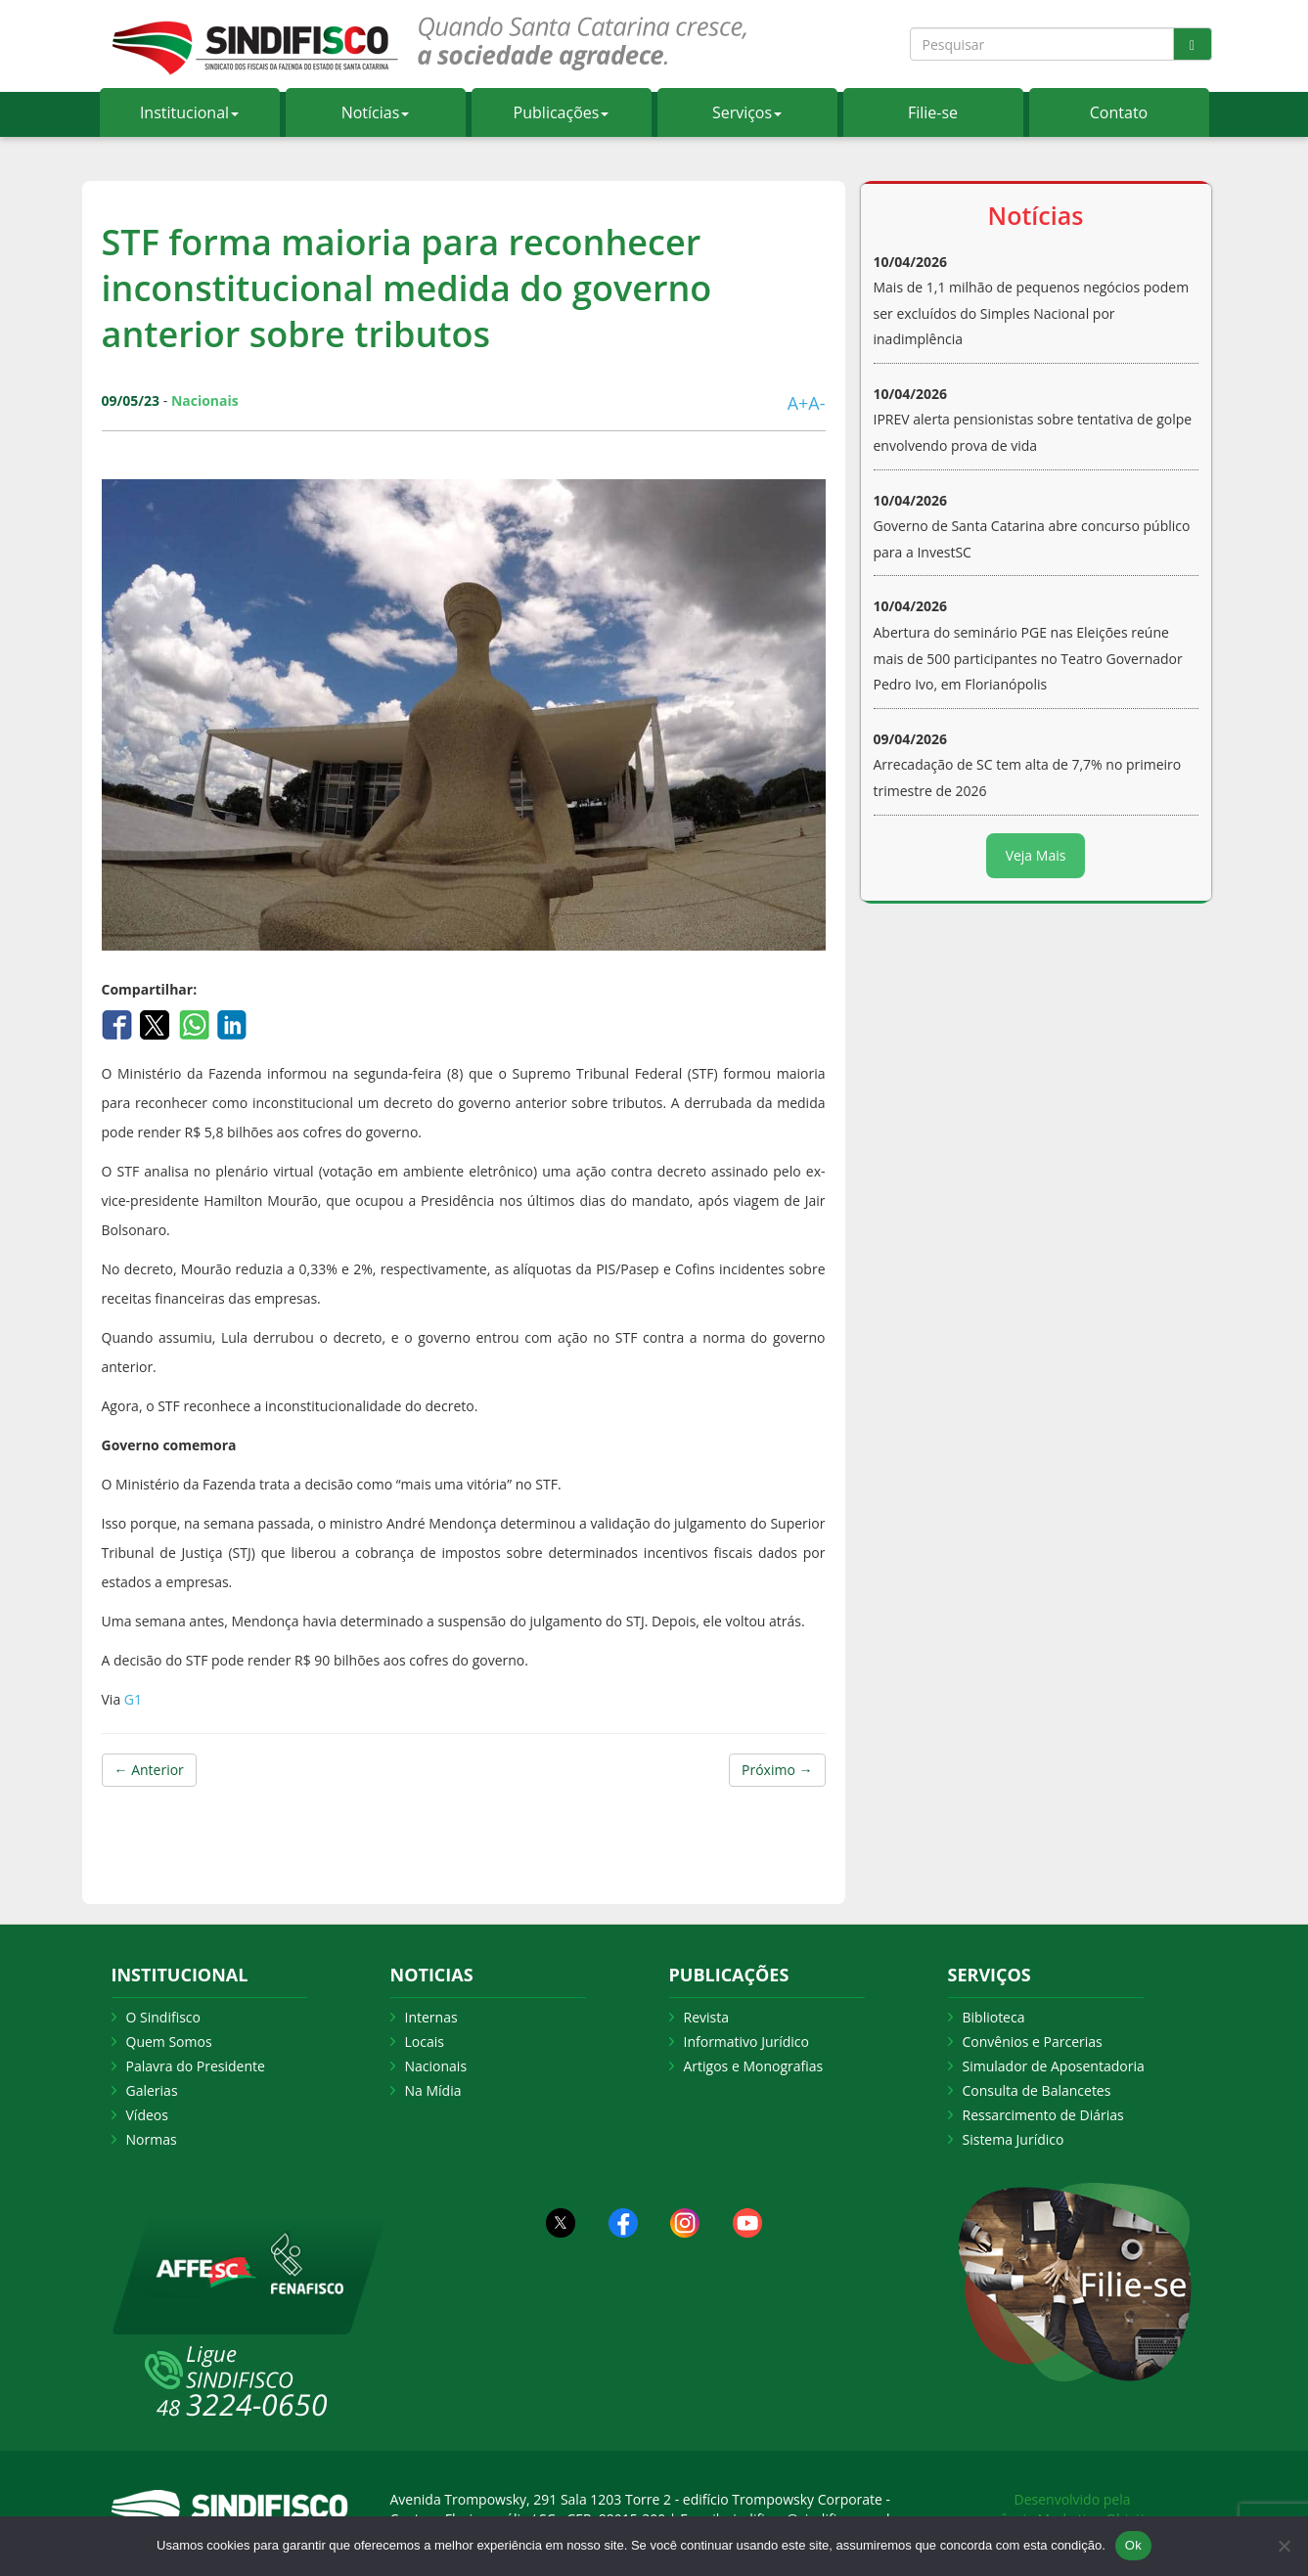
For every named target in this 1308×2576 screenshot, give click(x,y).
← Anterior (149, 1769)
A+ (798, 403)
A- (816, 403)
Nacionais (436, 2066)
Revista (706, 2017)
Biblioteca (994, 2017)
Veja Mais (1036, 855)
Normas (151, 2139)
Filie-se (933, 112)
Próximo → (777, 1769)
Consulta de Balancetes (1037, 2090)
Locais (424, 2041)
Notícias (375, 112)
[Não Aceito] (1283, 2545)
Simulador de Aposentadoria (1054, 2066)
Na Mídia (433, 2090)
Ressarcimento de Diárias (1043, 2115)
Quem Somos (169, 2041)
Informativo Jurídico (747, 2041)
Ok (1133, 2545)
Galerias (152, 2090)
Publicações (561, 112)
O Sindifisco (163, 2017)
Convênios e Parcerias (1033, 2041)
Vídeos (147, 2115)
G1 (131, 1699)
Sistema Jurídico (1013, 2139)
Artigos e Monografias (754, 2066)
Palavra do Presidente (195, 2066)
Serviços (747, 112)
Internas (431, 2017)
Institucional (189, 112)
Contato (1119, 112)
